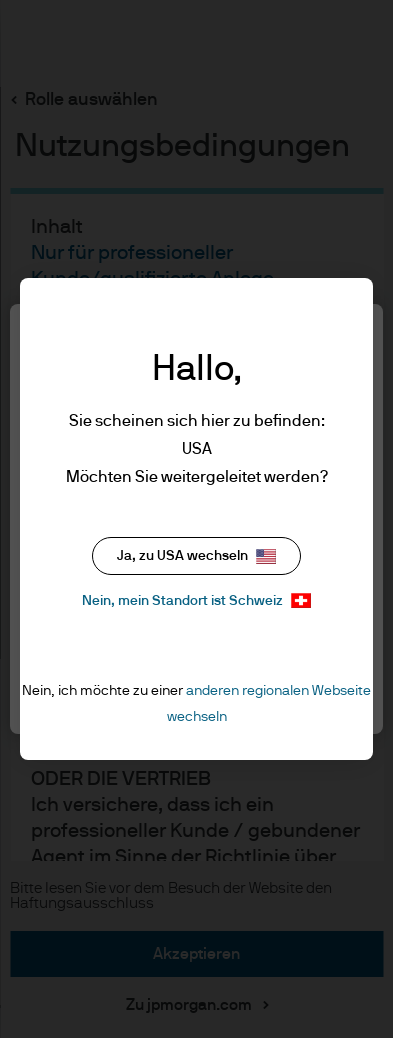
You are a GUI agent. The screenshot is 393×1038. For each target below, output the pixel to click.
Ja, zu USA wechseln (196, 556)
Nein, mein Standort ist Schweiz (196, 600)
